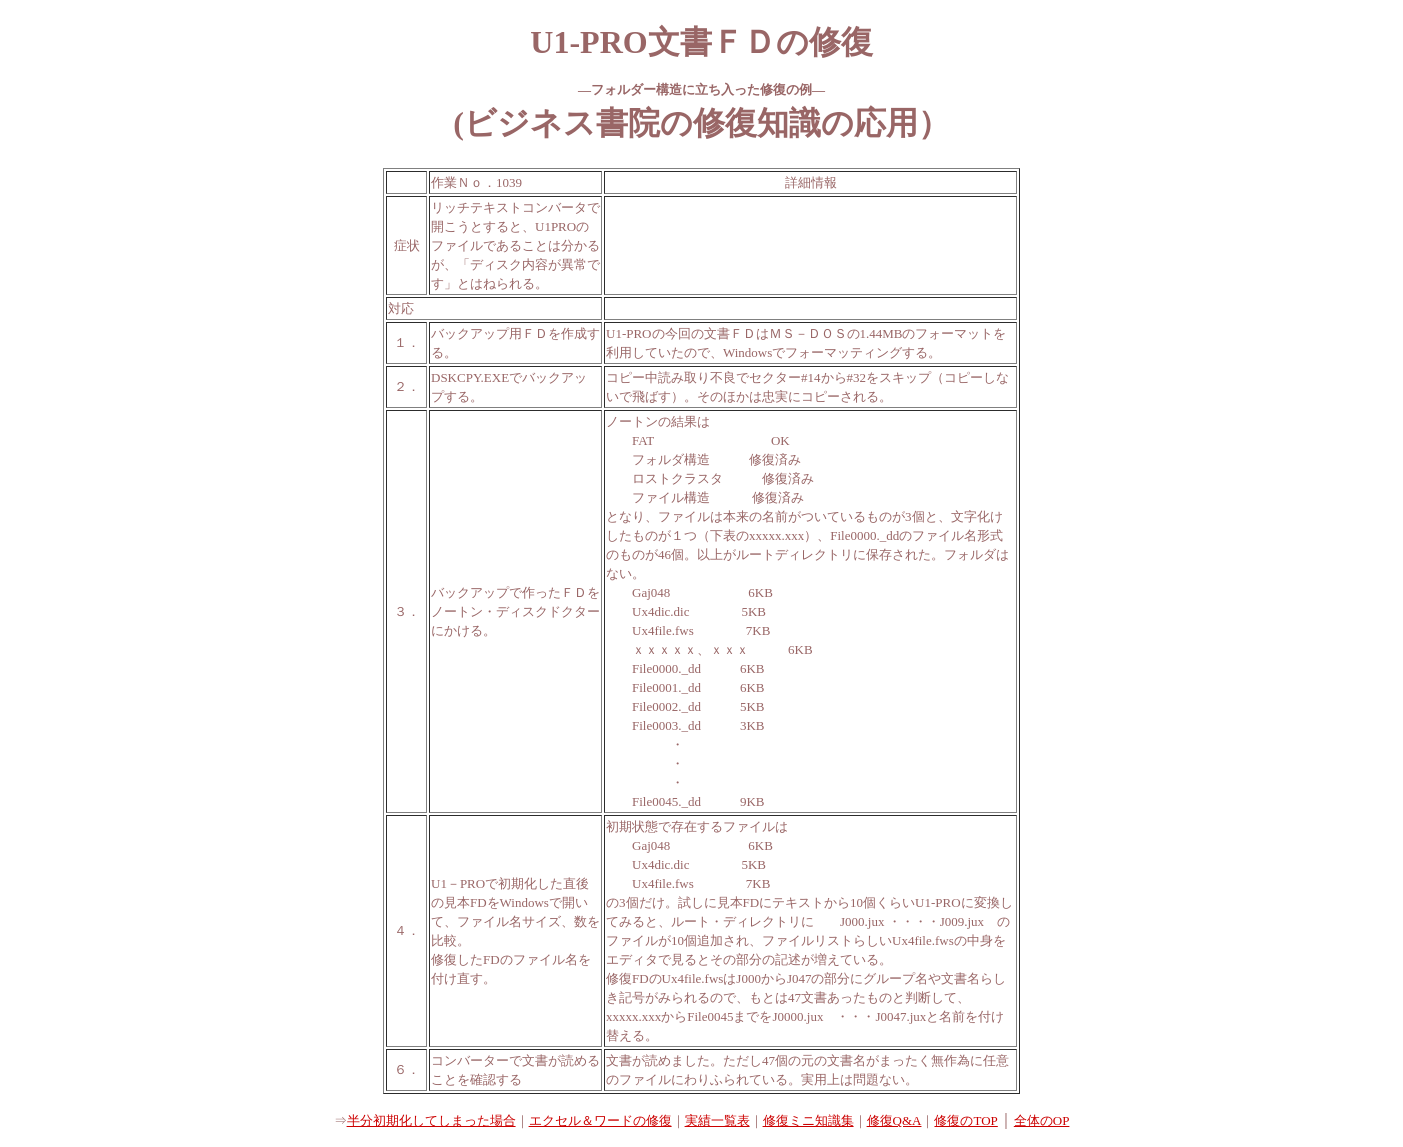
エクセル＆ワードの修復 (600, 1120)
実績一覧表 (717, 1120)
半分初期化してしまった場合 (431, 1120)
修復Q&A (894, 1120)
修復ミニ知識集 (808, 1120)
